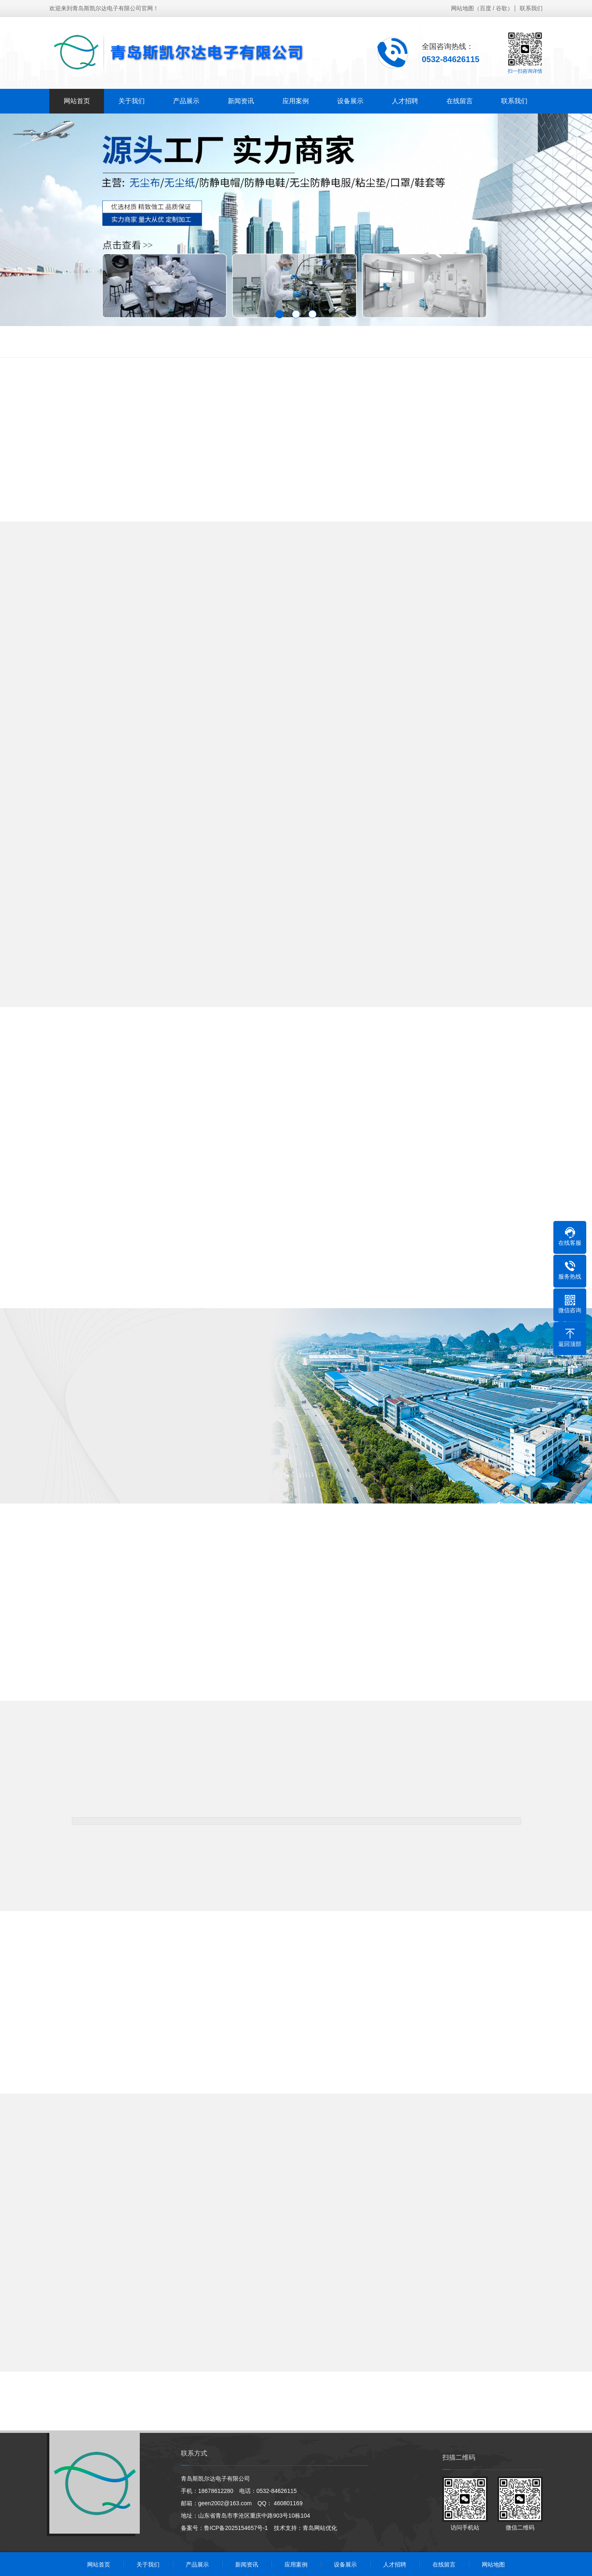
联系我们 (531, 8)
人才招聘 (405, 100)
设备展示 (350, 100)
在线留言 (459, 100)
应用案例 (295, 100)
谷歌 (501, 8)
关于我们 (131, 100)
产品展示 (186, 100)
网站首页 (77, 100)
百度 (485, 8)
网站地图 (462, 8)
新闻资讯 (241, 100)
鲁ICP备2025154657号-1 (236, 2528)
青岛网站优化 (320, 2528)
